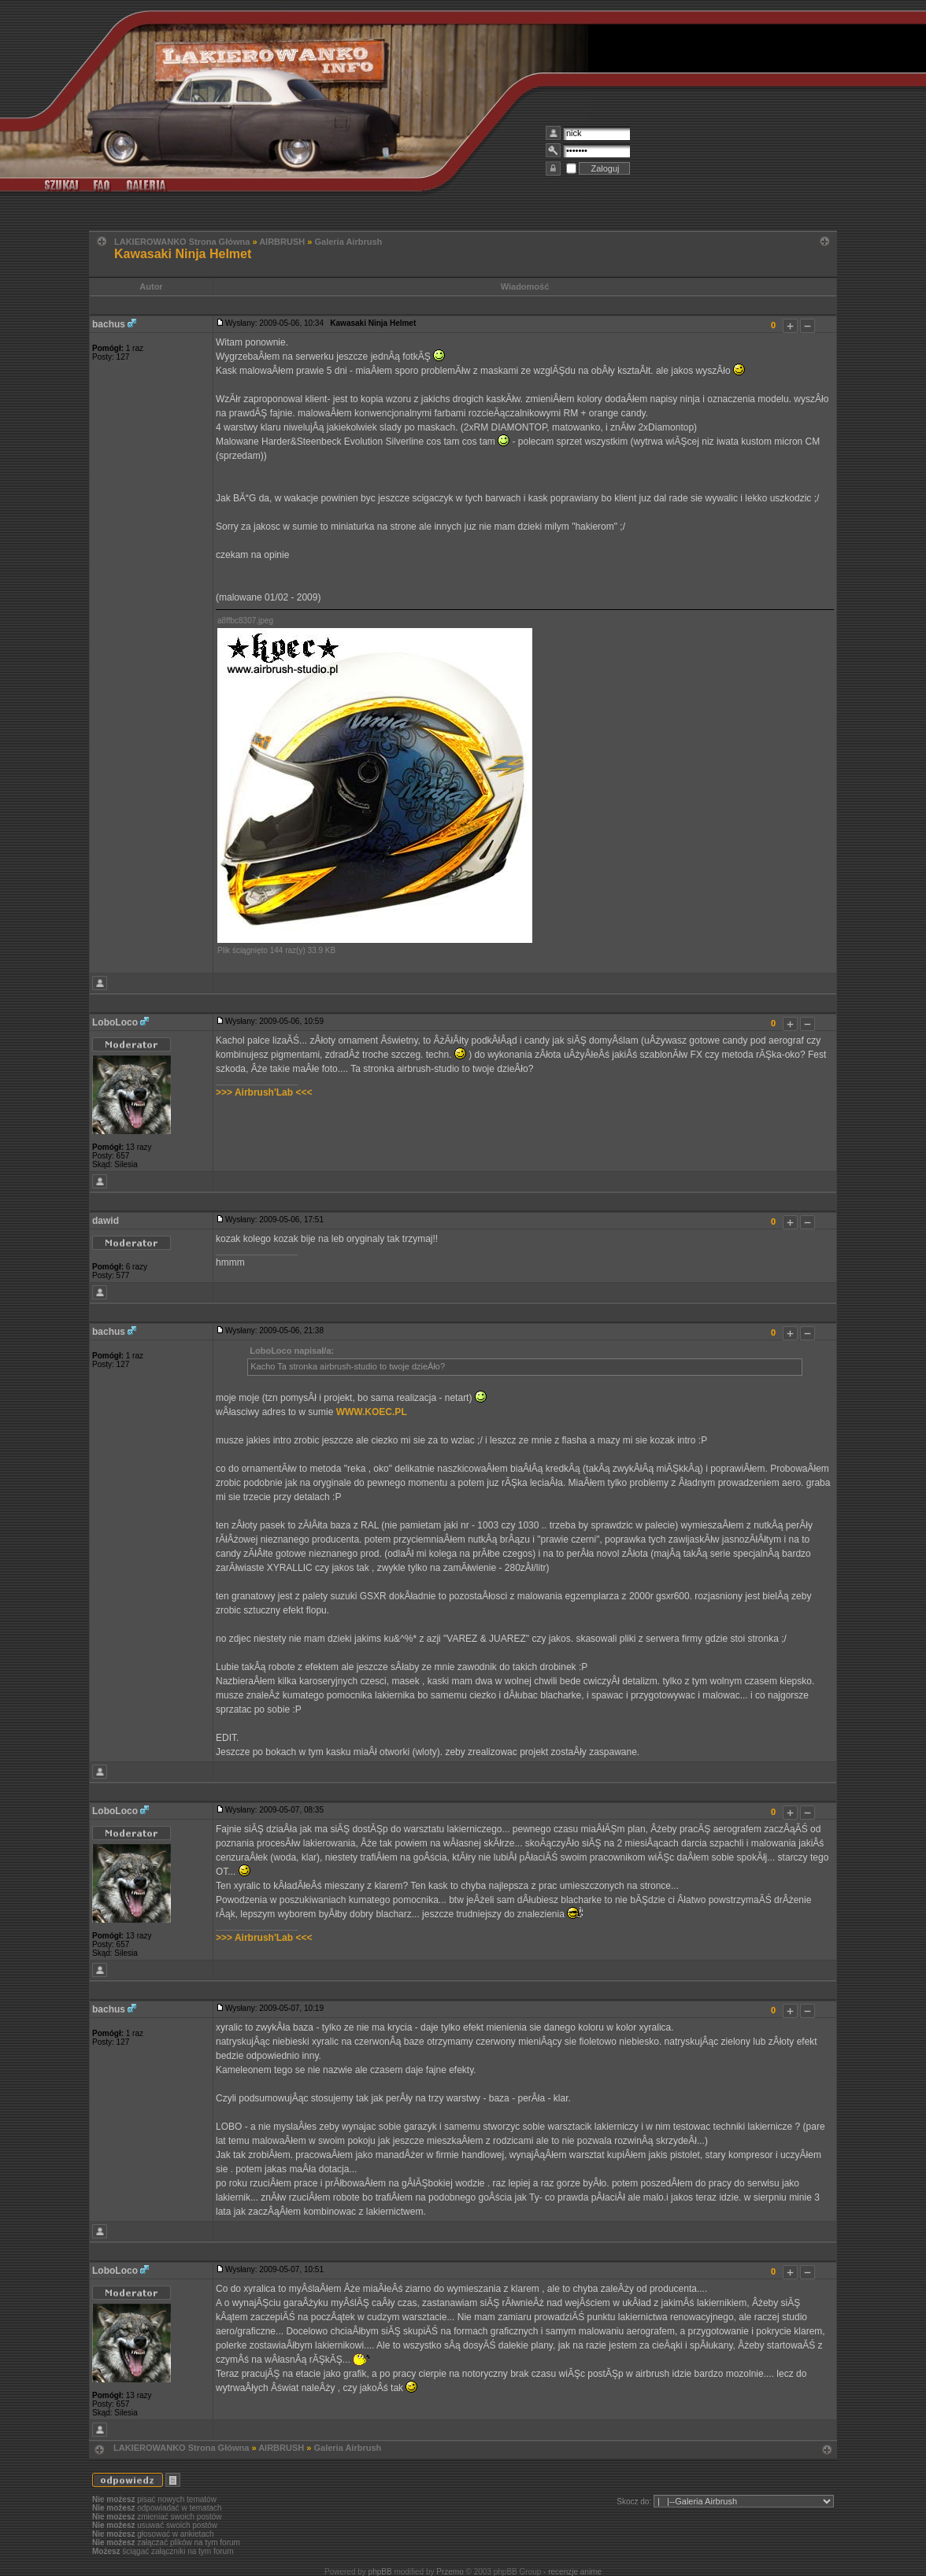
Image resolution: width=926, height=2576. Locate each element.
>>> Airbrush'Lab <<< (264, 1092)
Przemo (449, 2571)
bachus (108, 324)
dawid (105, 1220)
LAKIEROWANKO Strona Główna (182, 241)
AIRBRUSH (282, 241)
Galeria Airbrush (348, 241)
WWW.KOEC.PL (371, 1411)
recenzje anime (575, 2571)
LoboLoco (115, 1022)
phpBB (380, 2571)
